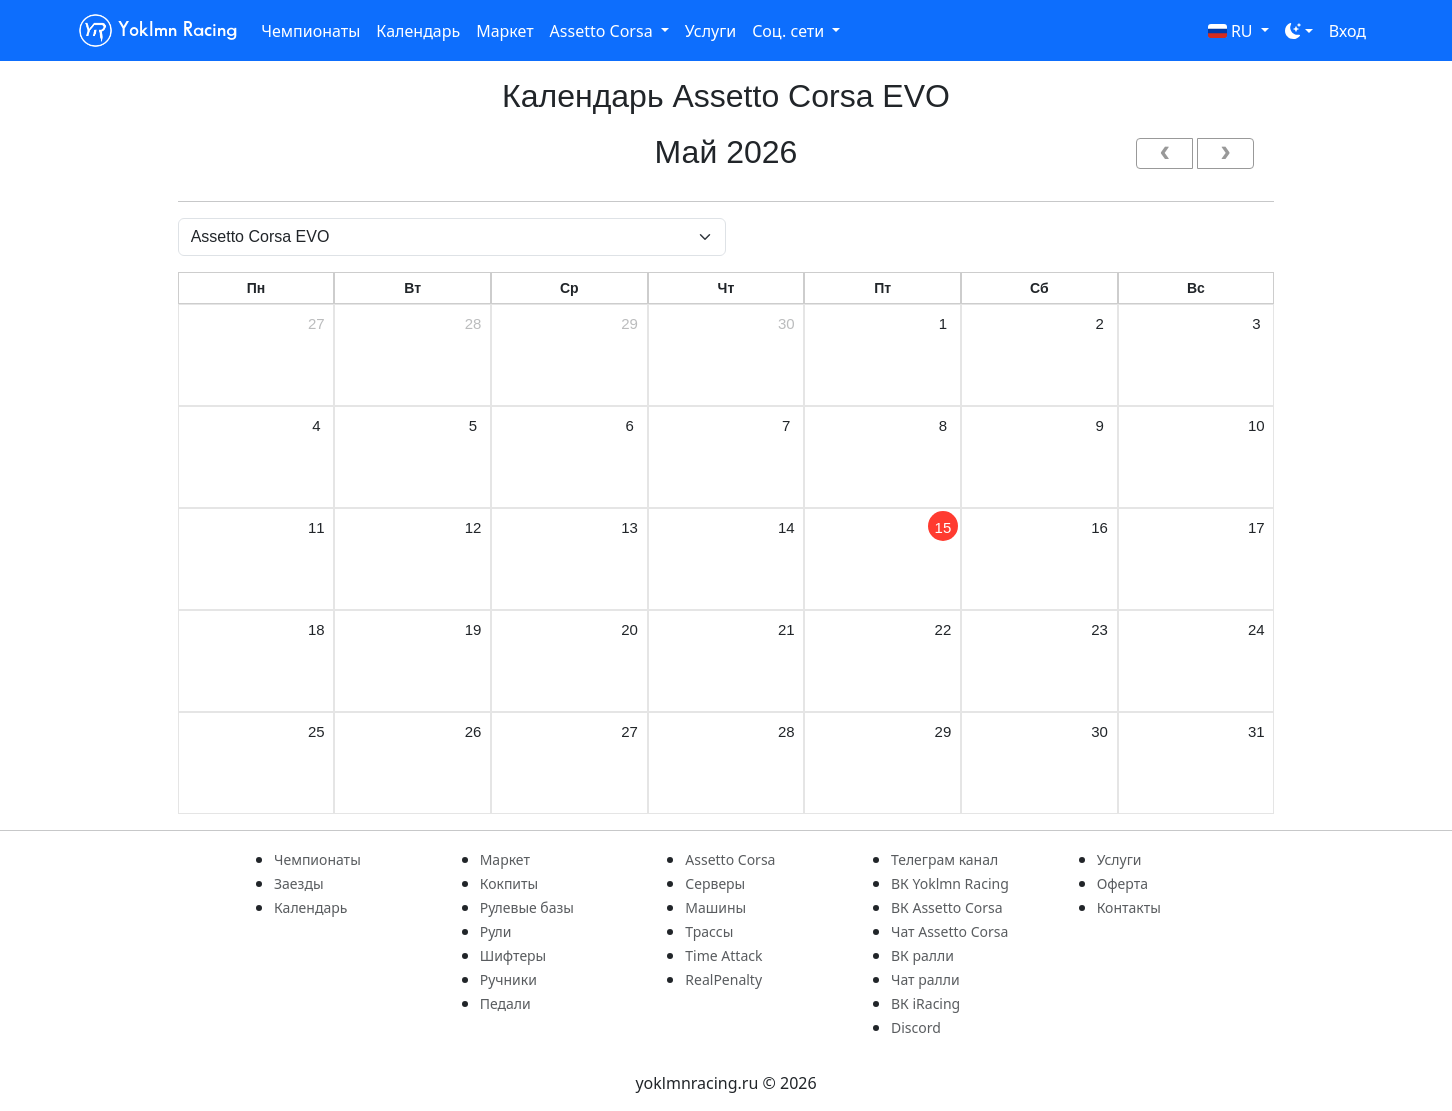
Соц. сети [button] (790, 31)
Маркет (504, 31)
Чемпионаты (310, 31)
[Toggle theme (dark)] (1299, 31)
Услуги (710, 31)
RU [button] (1232, 31)
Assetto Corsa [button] (603, 31)
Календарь (418, 31)
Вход (1347, 31)
